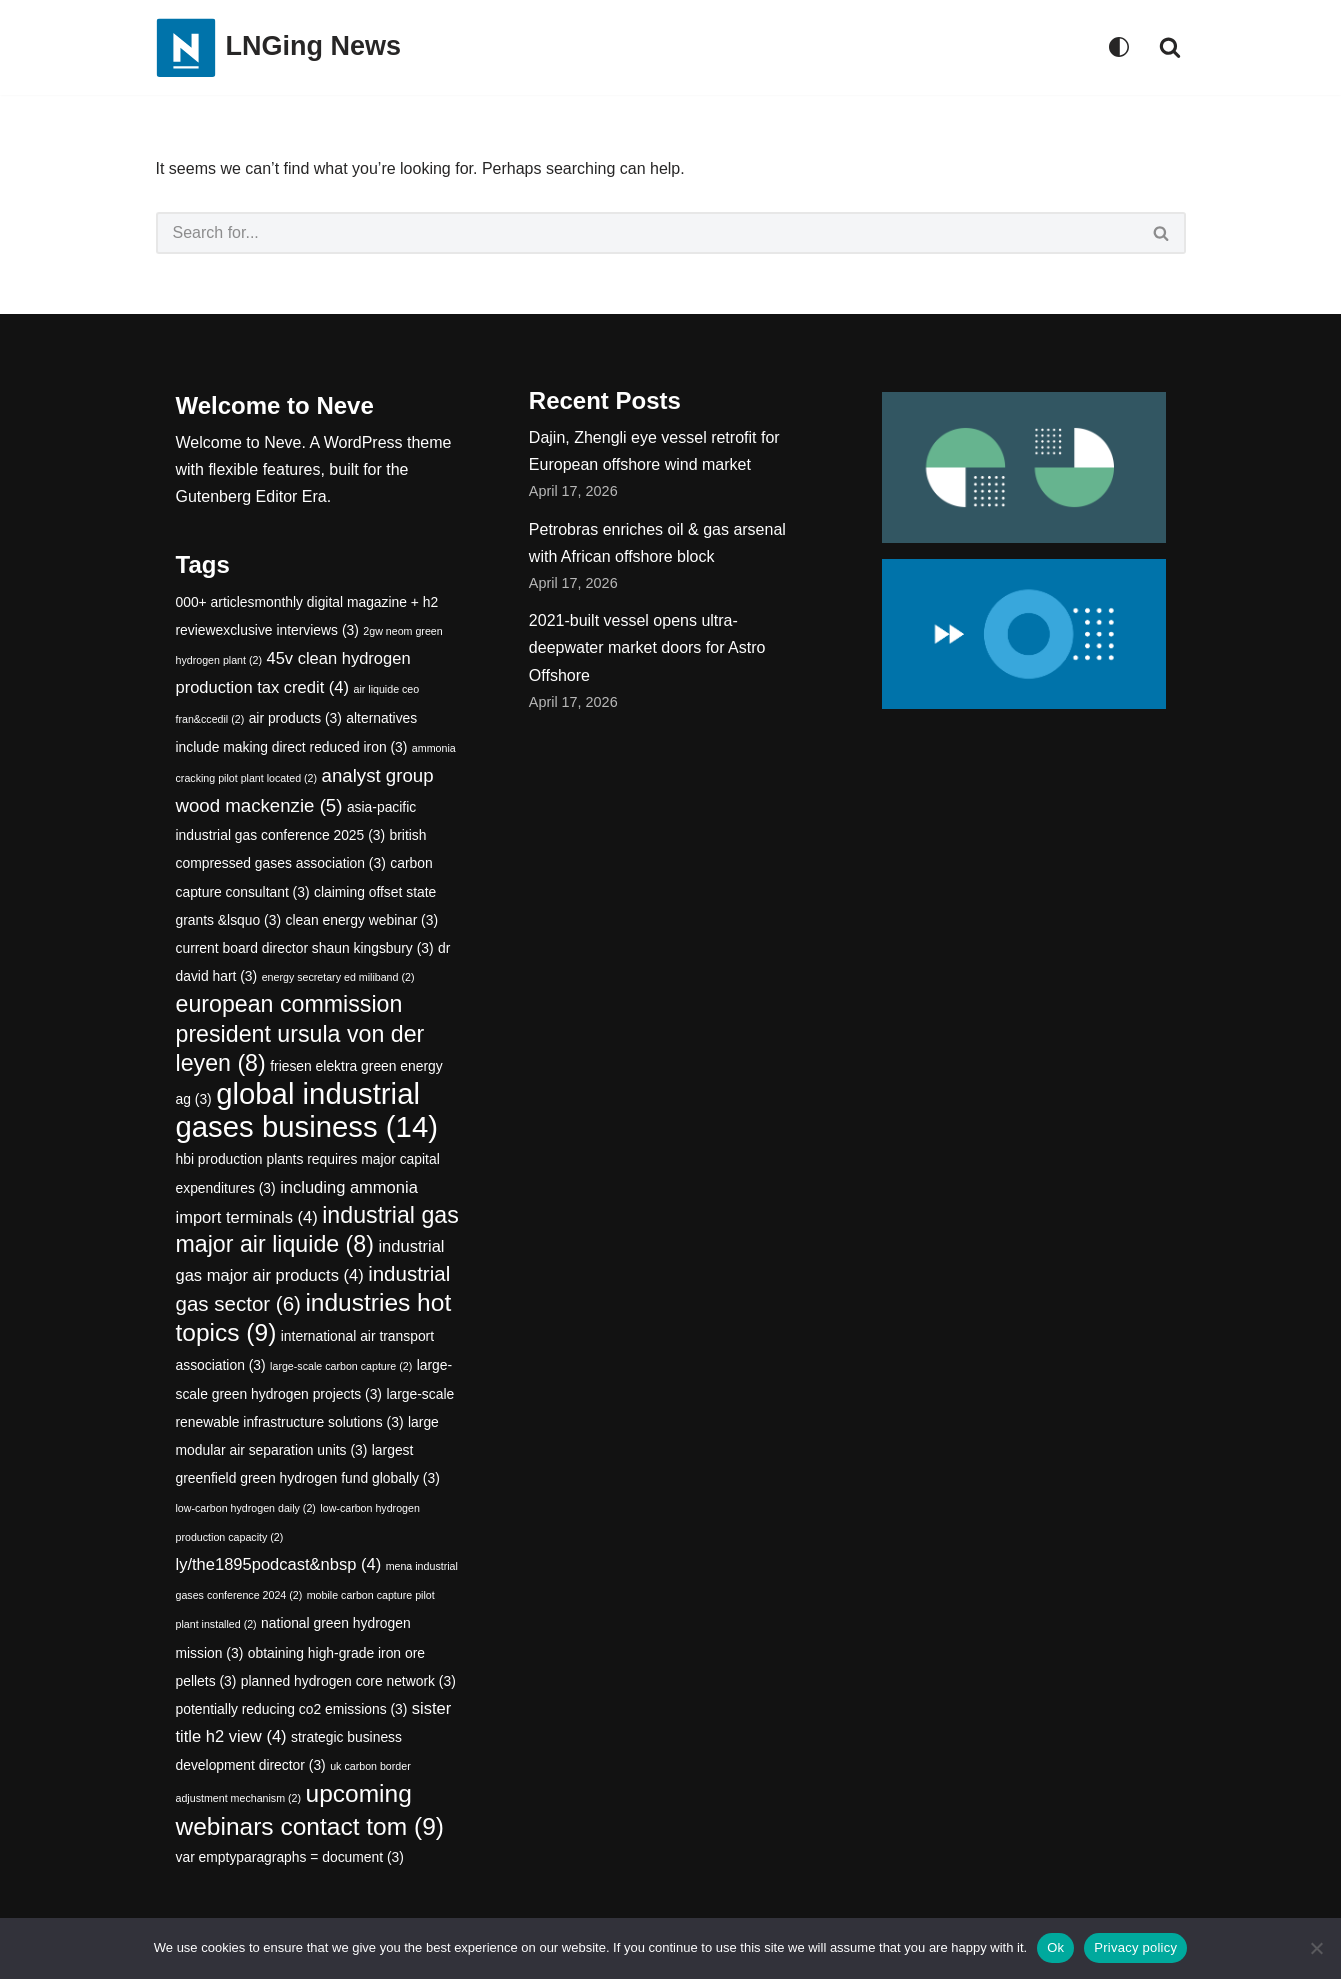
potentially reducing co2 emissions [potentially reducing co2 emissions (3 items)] (292, 1709)
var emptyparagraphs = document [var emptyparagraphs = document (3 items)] (290, 1857)
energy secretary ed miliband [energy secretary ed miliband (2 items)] (338, 977)
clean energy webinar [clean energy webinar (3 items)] (362, 920)
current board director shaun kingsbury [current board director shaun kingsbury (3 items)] (305, 948)
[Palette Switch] (1119, 47)
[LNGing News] (279, 47)
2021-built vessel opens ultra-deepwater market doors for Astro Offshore (647, 647)
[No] (1316, 1948)
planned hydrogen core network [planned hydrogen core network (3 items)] (348, 1681)
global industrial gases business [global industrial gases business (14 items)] (307, 1110)
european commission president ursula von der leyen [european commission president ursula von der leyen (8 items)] (300, 1033)
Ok (1055, 1947)
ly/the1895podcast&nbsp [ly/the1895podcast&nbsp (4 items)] (279, 1564)
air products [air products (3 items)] (295, 718)
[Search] (1170, 47)
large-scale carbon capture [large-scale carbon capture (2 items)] (341, 1366)
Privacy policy (1135, 1947)
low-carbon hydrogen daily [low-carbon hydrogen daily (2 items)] (246, 1508)
